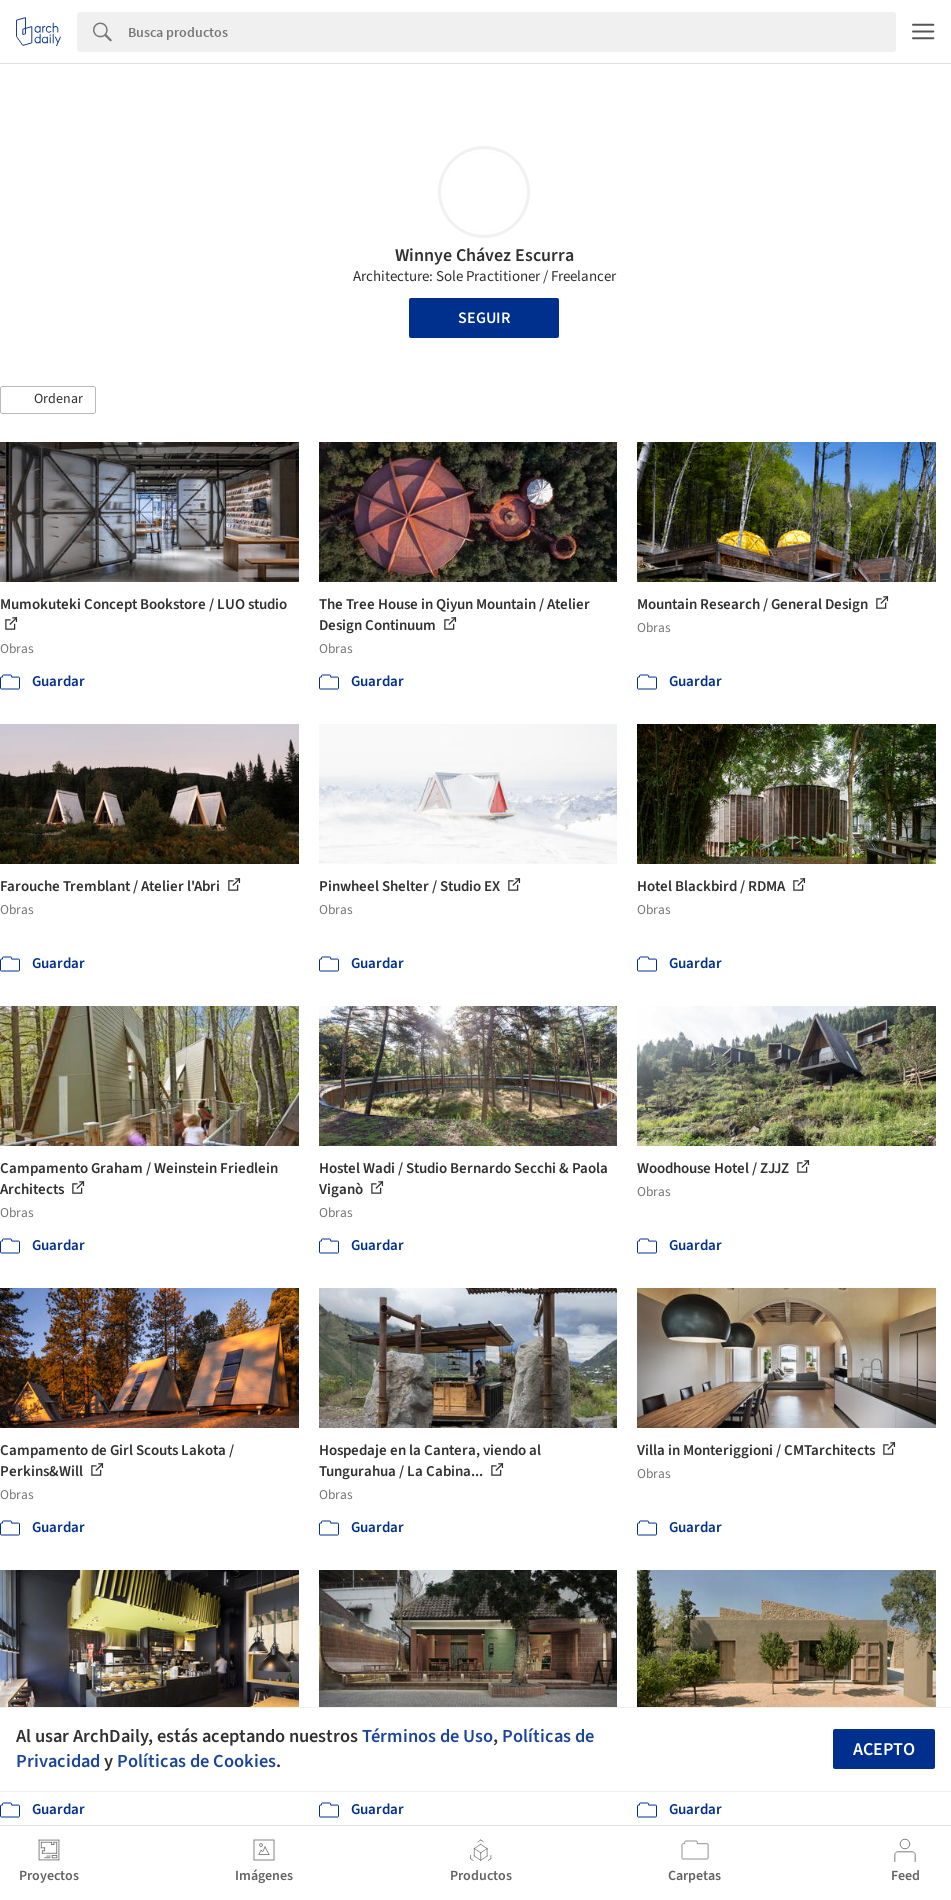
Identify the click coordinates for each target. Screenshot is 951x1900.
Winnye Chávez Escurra (484, 255)
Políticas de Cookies (196, 1761)
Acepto (884, 1749)
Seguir (484, 318)
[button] (48, 400)
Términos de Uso (427, 1736)
